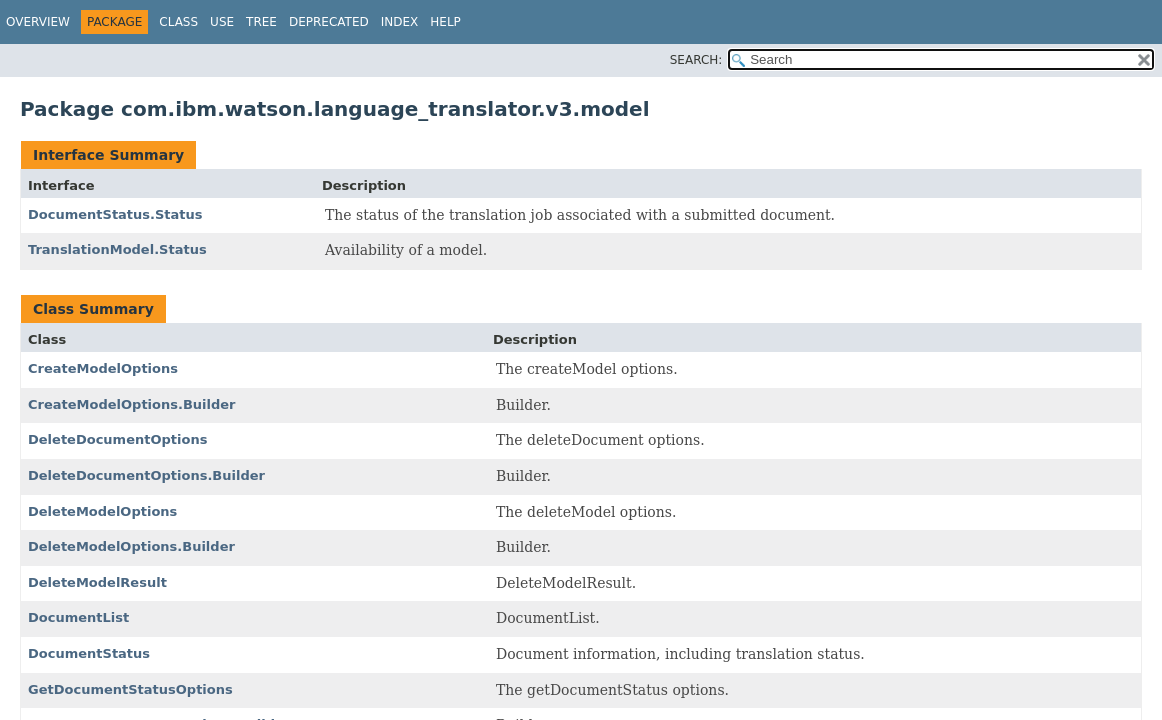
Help (445, 22)
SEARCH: (696, 60)
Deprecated (329, 22)
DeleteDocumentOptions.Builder (146, 475)
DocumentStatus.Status (115, 214)
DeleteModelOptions (102, 511)
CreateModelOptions (103, 368)
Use (222, 22)
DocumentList (78, 617)
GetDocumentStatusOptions (130, 689)
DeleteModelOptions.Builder (131, 546)
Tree (261, 22)
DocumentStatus (89, 653)
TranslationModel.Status (117, 249)
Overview (38, 22)
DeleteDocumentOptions (117, 439)
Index (400, 22)
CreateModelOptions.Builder (132, 404)
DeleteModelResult (97, 582)
